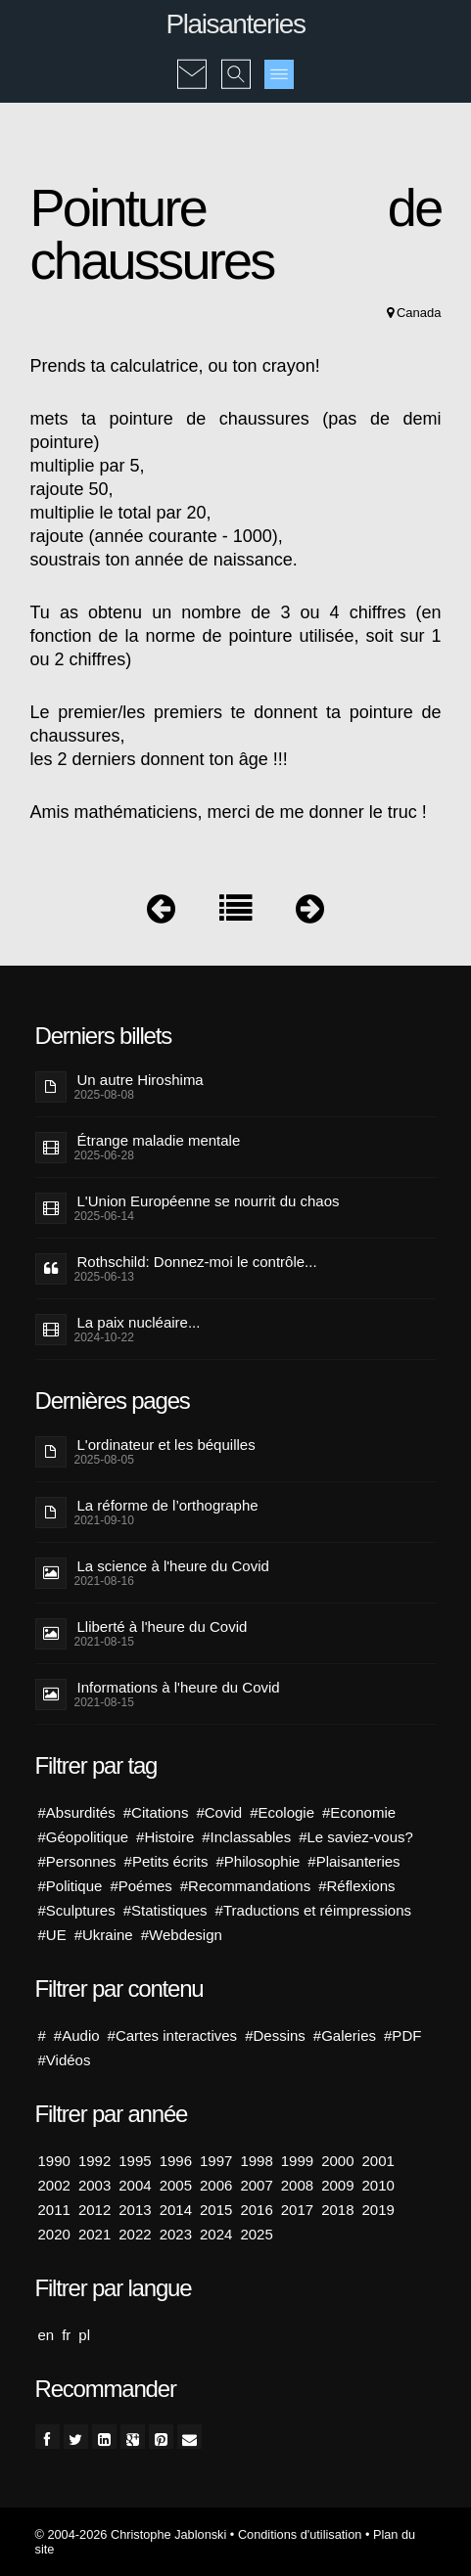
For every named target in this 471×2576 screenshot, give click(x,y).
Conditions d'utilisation (299, 2534)
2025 (256, 2234)
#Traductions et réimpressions (313, 1910)
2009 (337, 2185)
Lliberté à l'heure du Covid (162, 1626)
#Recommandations (245, 1885)
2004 (134, 2185)
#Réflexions (356, 1885)
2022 (134, 2234)
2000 (337, 2160)
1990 (54, 2160)
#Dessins (275, 2035)
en (46, 2335)
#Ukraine (103, 1934)
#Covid (219, 1812)
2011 (54, 2209)
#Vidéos (64, 2060)
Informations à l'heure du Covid (178, 1687)
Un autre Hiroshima (140, 1079)
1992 (94, 2160)
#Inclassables (246, 1837)
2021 (94, 2234)
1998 (256, 2160)
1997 (216, 2160)
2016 (256, 2209)
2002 (54, 2185)
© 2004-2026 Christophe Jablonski (131, 2534)
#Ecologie (282, 1812)
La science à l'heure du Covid (173, 1566)
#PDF (402, 2035)
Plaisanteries (235, 24)
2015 (216, 2209)
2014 (176, 2209)
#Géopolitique (83, 1837)
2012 (94, 2209)
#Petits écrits (166, 1861)
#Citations (156, 1812)
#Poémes (140, 1885)
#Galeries (344, 2035)
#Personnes (77, 1861)
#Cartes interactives (173, 2035)
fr (66, 2335)
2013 (134, 2209)
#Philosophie (257, 1861)
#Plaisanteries (353, 1861)
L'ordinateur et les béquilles (166, 1444)
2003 (94, 2185)
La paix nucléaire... (139, 1322)
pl (84, 2335)
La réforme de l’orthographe (168, 1505)
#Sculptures (77, 1910)
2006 (216, 2185)
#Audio (77, 2035)
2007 (256, 2185)
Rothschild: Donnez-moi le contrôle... (197, 1261)
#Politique (70, 1885)
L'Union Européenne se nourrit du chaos (208, 1201)
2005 (176, 2185)
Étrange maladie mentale (159, 1140)
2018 (337, 2209)
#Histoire (165, 1837)
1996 (176, 2160)
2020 (54, 2234)
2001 (378, 2160)
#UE (52, 1934)
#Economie (359, 1812)
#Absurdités (77, 1812)
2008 (297, 2185)
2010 (378, 2185)
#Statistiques (165, 1910)
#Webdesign (181, 1934)
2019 (378, 2209)
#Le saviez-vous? (356, 1837)
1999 (297, 2160)
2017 (297, 2209)
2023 (176, 2234)
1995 (134, 2160)
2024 (216, 2234)
